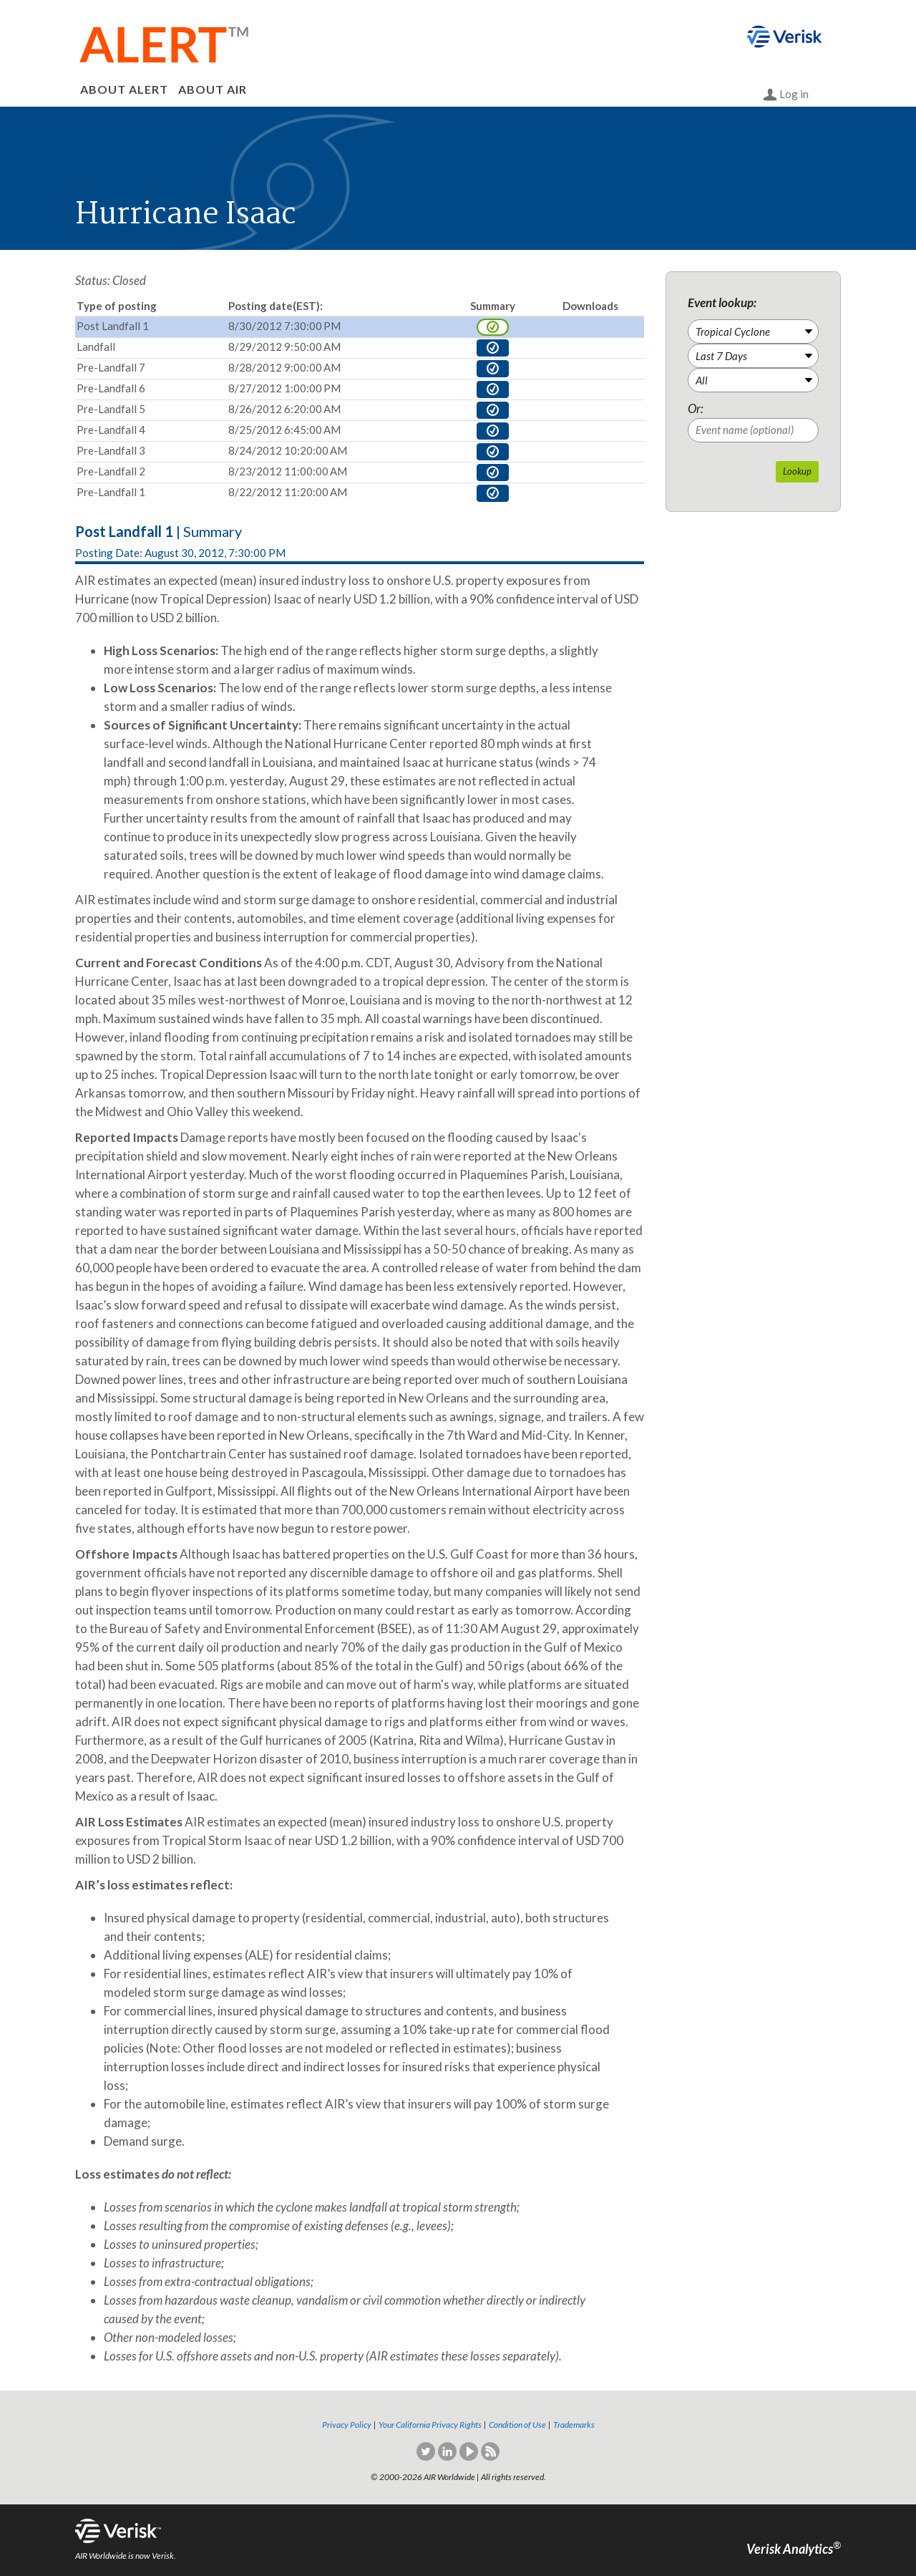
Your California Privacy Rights (430, 2424)
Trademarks (574, 2424)
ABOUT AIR (212, 89)
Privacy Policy (346, 2424)
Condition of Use (517, 2424)
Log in (786, 94)
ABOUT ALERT (124, 89)
